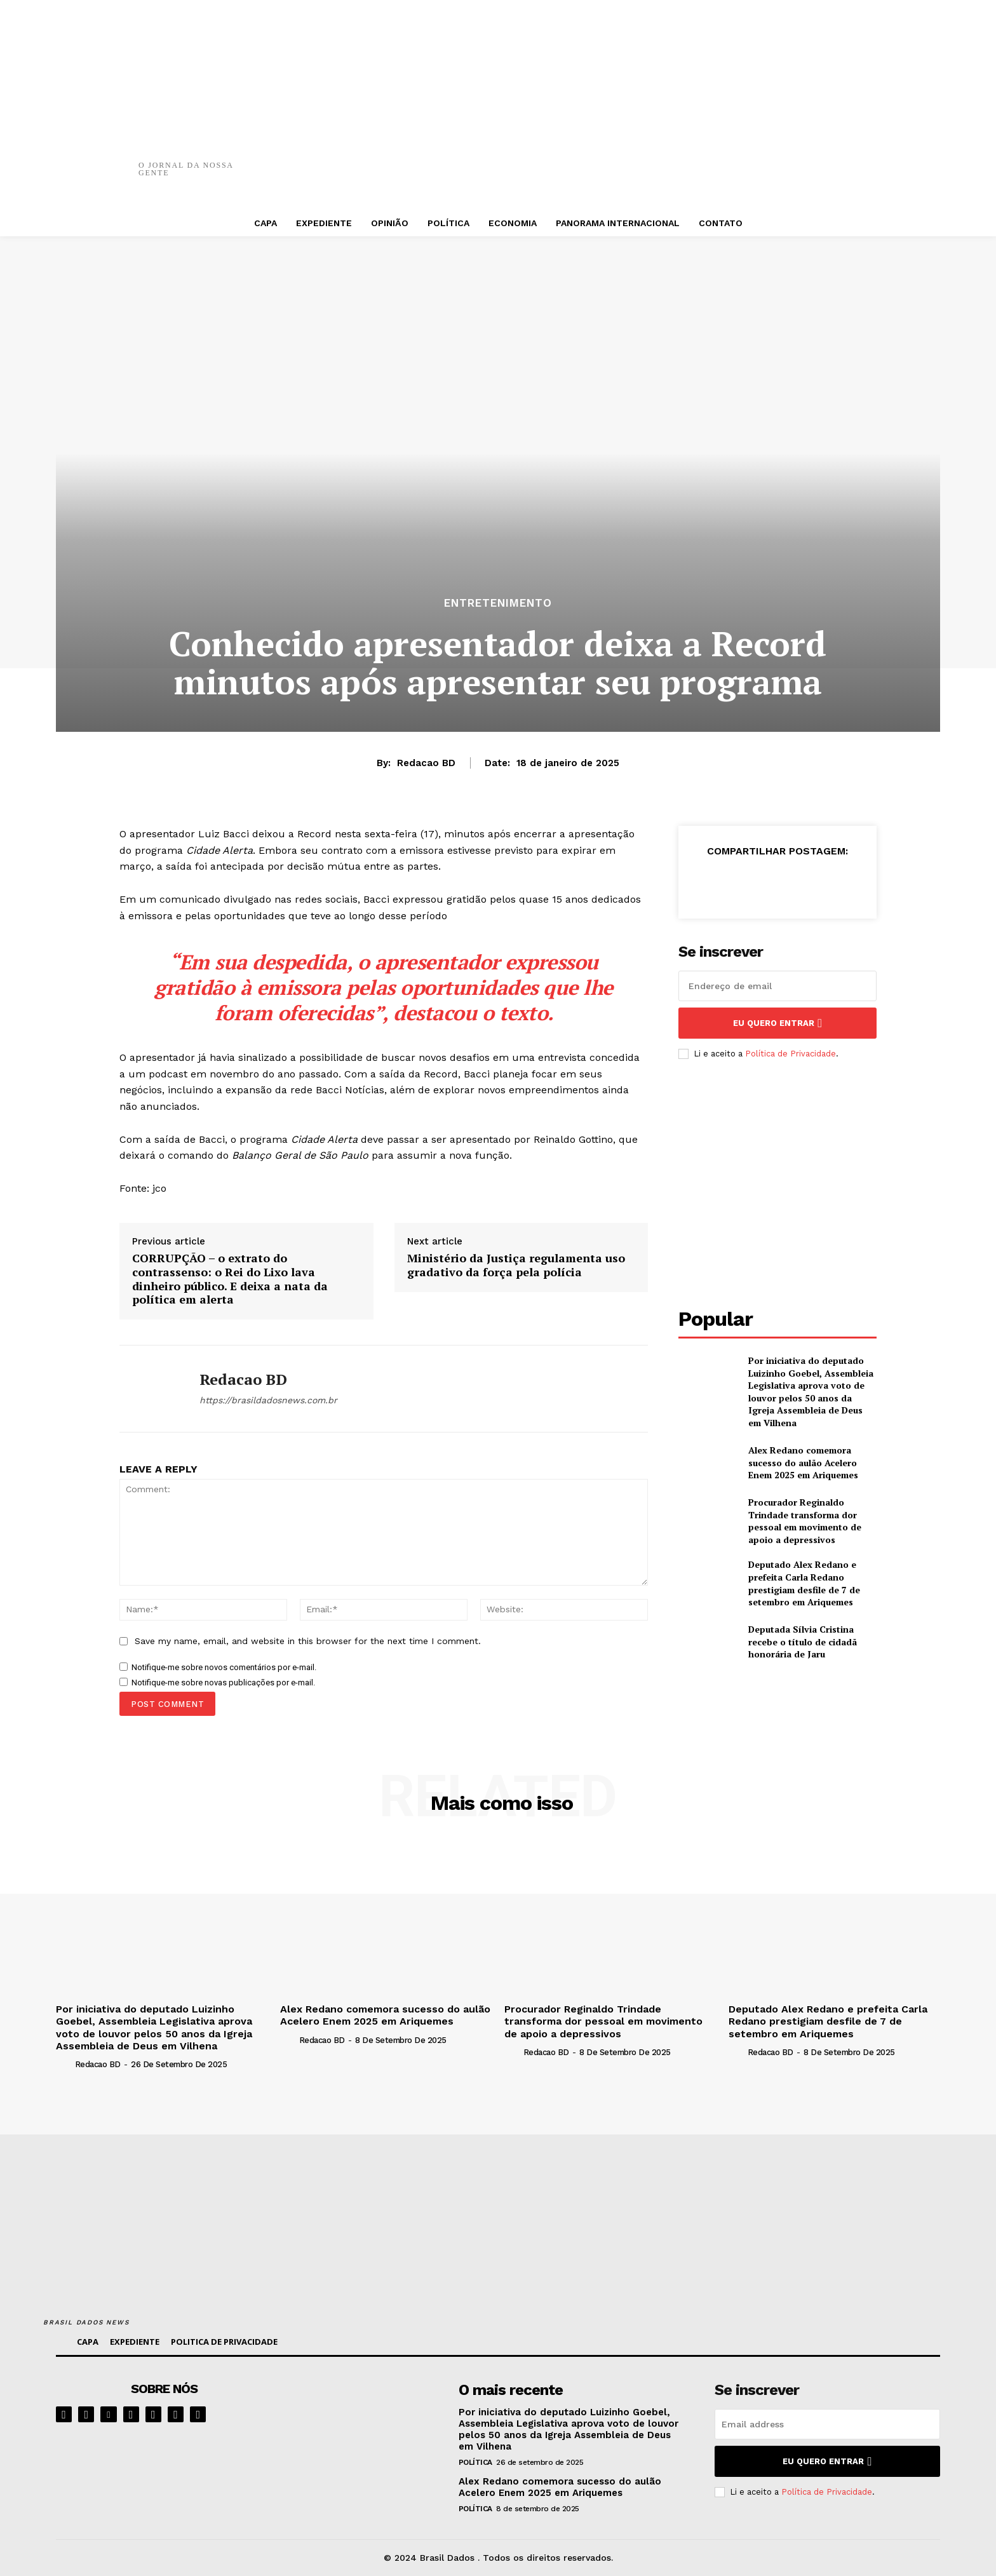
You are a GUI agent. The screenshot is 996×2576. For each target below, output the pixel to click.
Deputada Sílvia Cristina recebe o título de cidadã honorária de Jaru (802, 1641)
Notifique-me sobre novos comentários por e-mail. (223, 1667)
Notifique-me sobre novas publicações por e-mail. (223, 1682)
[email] (777, 986)
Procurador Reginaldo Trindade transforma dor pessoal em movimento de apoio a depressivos (804, 1521)
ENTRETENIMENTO (498, 603)
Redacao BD (426, 763)
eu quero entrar (777, 1023)
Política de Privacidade (790, 1053)
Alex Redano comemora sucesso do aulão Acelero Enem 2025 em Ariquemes (803, 1462)
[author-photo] (64, 2064)
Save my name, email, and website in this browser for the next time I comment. (308, 1641)
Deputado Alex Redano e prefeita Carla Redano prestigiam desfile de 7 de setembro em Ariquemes (804, 1583)
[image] (365, 2420)
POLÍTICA (475, 2462)
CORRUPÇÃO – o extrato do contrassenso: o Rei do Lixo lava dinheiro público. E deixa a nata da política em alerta (230, 1278)
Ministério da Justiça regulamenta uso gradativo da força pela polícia (516, 1265)
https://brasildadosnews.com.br (268, 1400)
